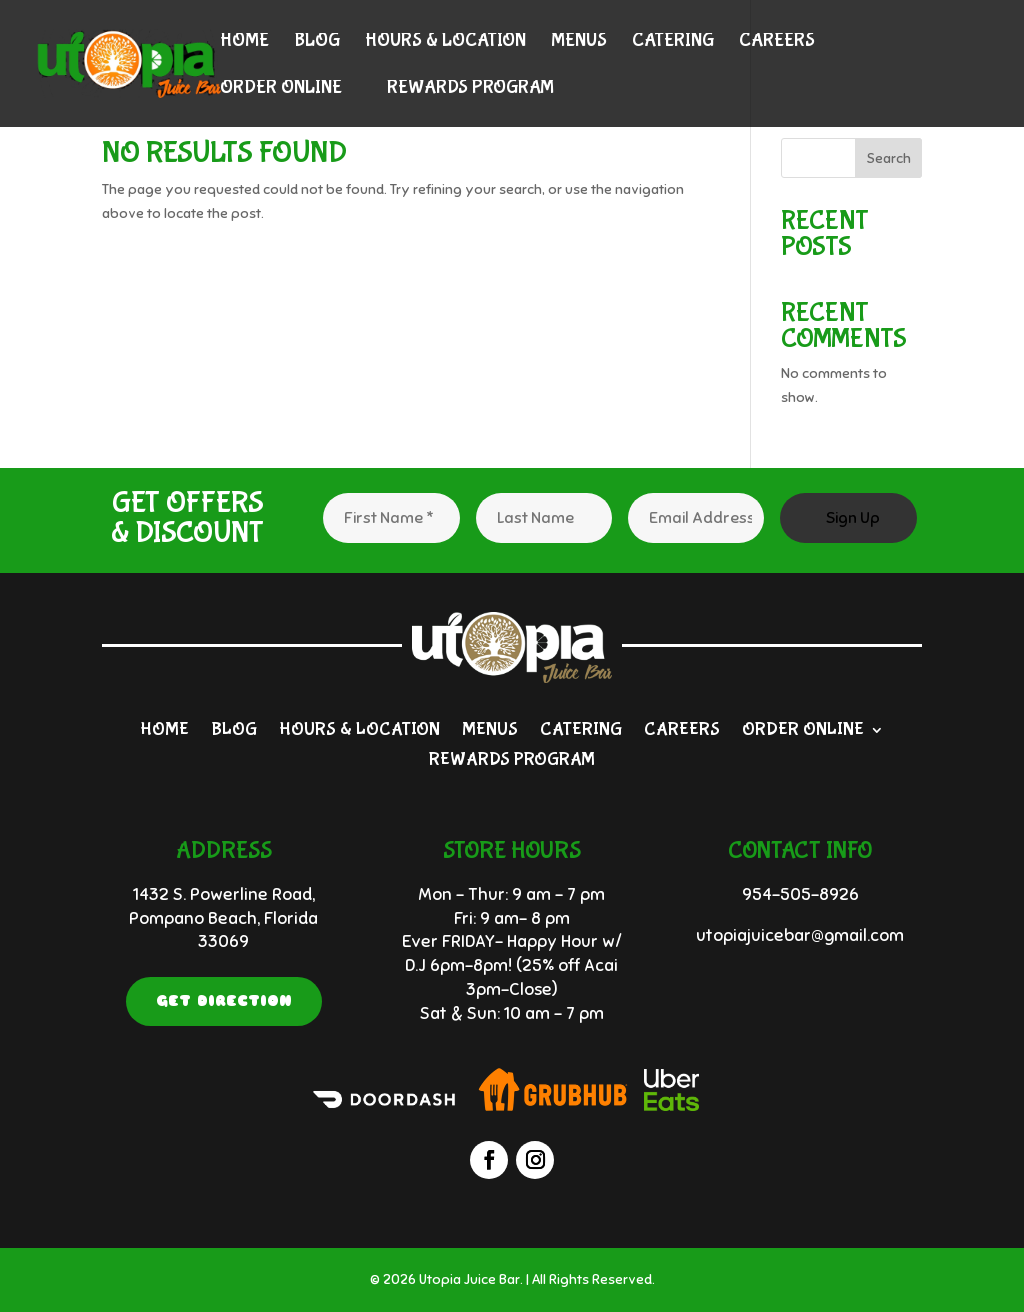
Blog (317, 42)
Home (244, 42)
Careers (777, 42)
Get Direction (224, 1001)
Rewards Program (470, 89)
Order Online (281, 89)
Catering (673, 42)
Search (888, 158)
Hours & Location (445, 42)
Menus (579, 42)
